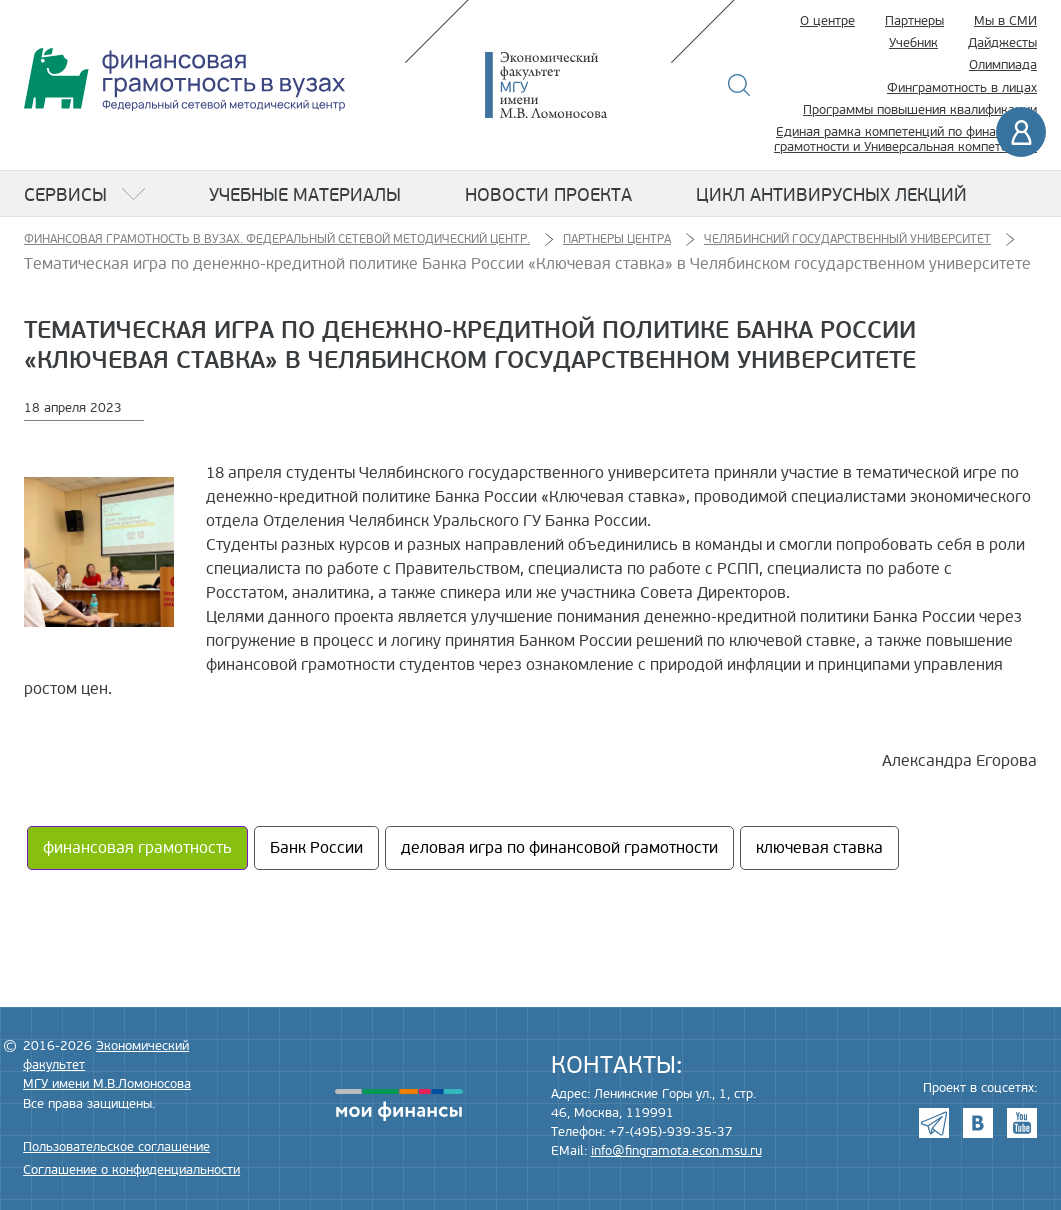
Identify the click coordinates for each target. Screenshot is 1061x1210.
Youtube (1022, 1123)
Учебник (913, 43)
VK (978, 1123)
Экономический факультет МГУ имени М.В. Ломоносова (576, 85)
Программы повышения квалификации (920, 110)
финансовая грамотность (137, 848)
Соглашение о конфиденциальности (131, 1170)
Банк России (316, 848)
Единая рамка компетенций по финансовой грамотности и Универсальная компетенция (905, 140)
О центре (827, 21)
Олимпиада (1003, 65)
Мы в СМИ (1005, 21)
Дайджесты (1002, 43)
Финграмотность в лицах (962, 88)
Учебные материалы (305, 195)
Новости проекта (548, 195)
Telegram (934, 1123)
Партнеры (914, 21)
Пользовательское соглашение (116, 1147)
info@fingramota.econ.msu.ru (676, 1151)
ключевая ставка (819, 848)
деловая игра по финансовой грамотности (559, 848)
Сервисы (65, 195)
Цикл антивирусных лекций (831, 195)
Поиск (739, 85)
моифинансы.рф (399, 1105)
